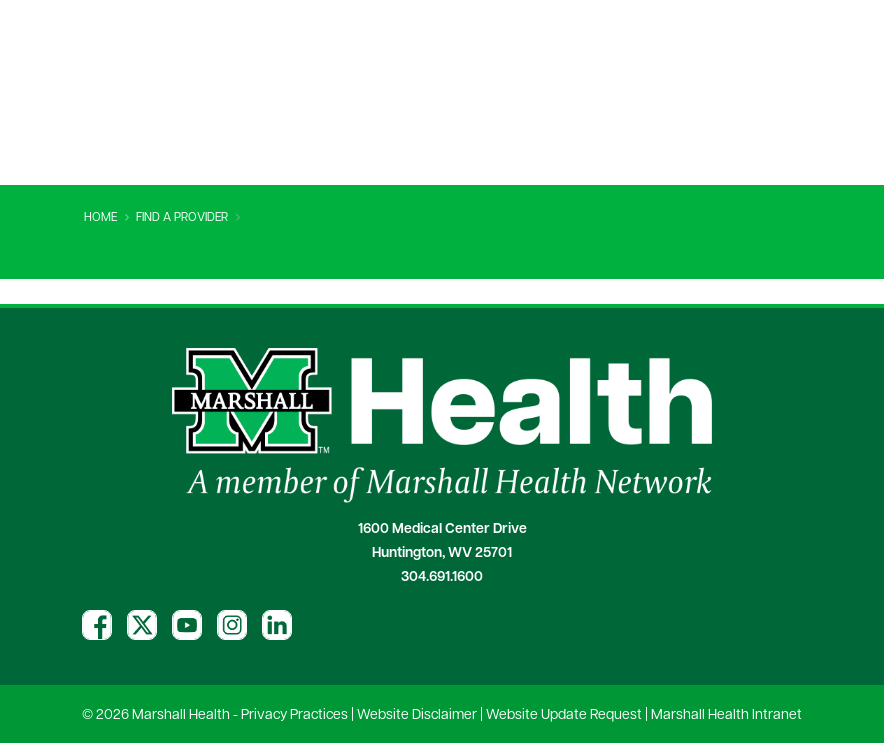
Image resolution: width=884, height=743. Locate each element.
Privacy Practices (294, 715)
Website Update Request (564, 715)
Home (100, 218)
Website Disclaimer (417, 715)
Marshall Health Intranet (726, 715)
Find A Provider (182, 218)
